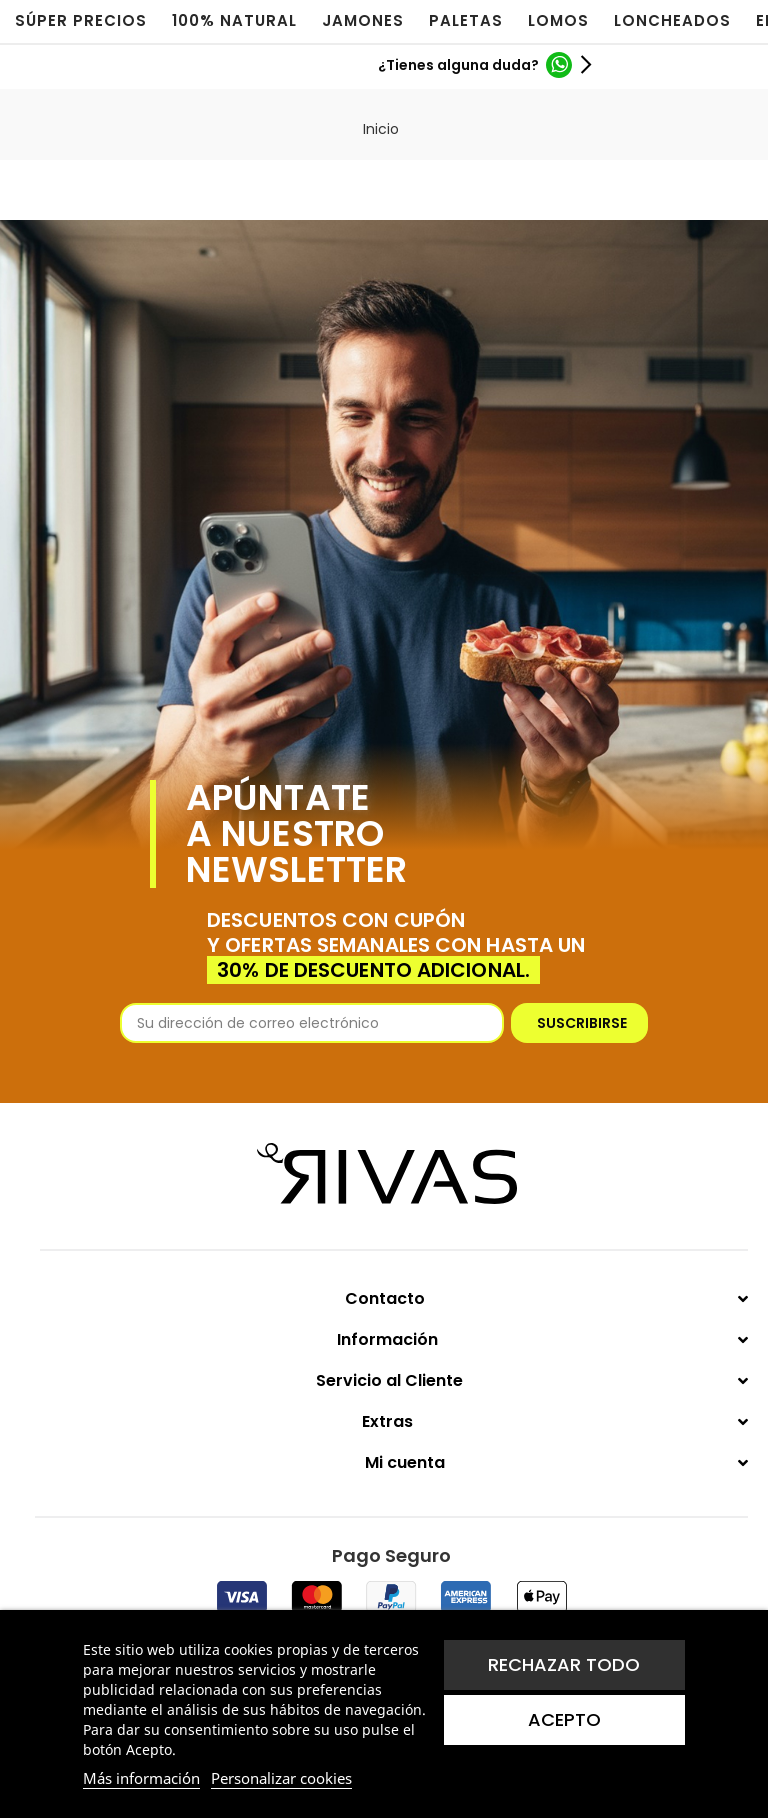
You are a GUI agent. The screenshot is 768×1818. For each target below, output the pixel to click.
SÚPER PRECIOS (81, 20)
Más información (141, 1778)
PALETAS (466, 20)
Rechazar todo (564, 1664)
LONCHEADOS (672, 20)
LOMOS (558, 20)
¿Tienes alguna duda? (458, 65)
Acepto (564, 1719)
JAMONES (363, 20)
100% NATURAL (234, 20)
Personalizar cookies (281, 1778)
